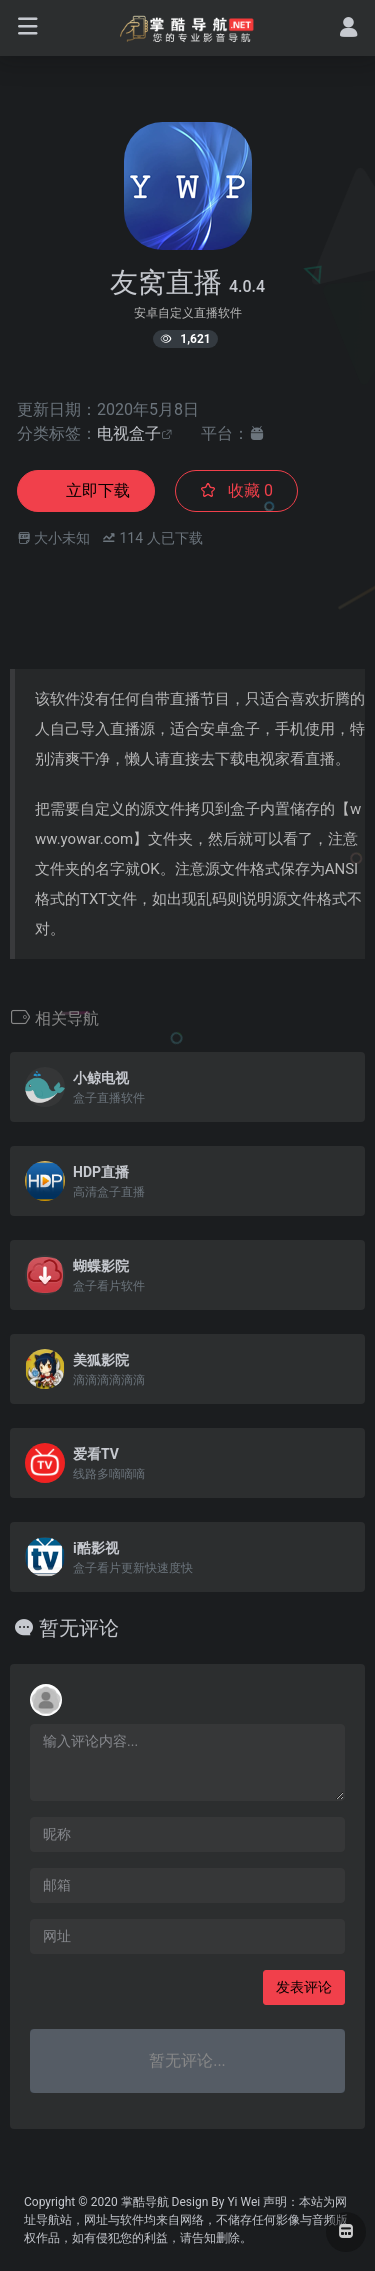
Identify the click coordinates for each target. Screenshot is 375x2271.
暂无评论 (79, 1628)
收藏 (236, 490)
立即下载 (86, 490)
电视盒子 (129, 433)
